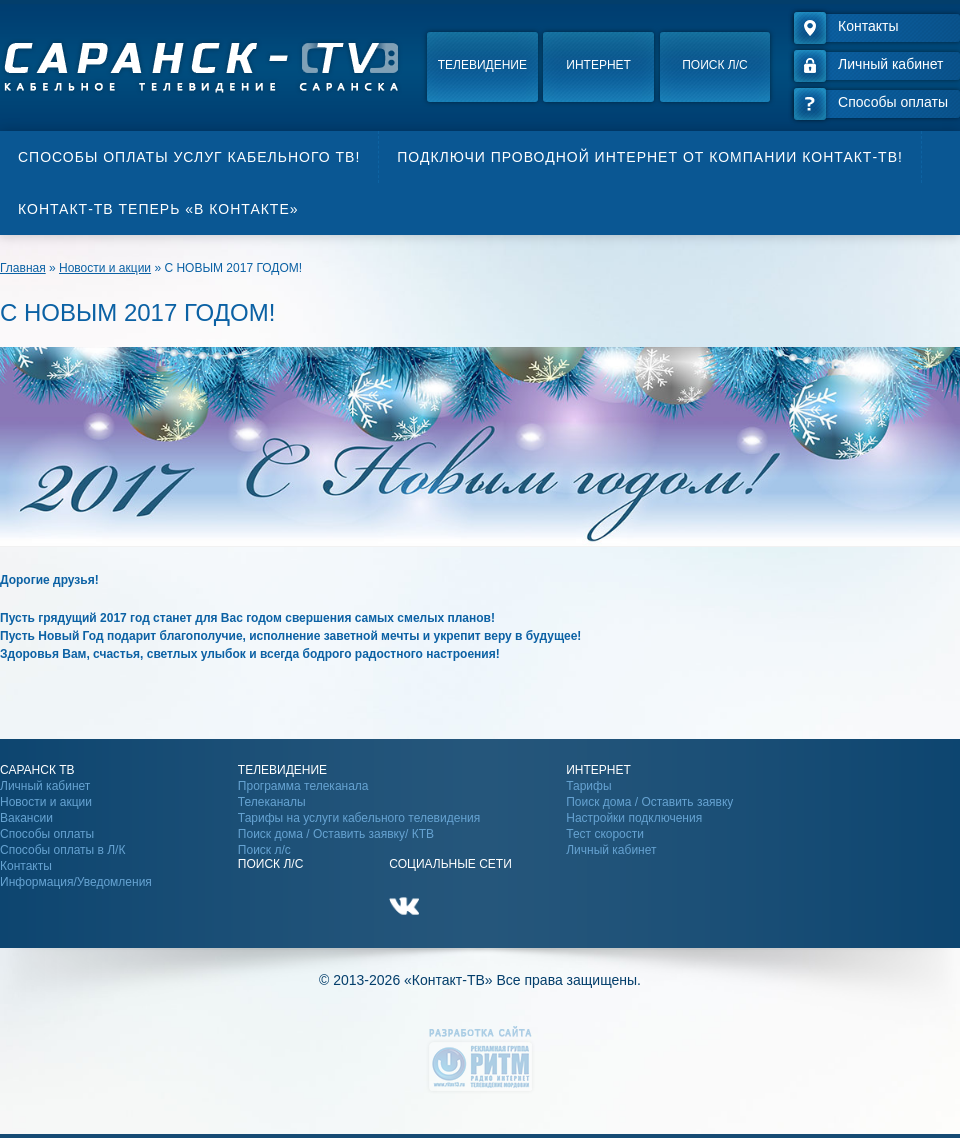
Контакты (26, 866)
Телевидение (482, 65)
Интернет (598, 65)
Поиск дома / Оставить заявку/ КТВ (336, 834)
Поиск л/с (714, 65)
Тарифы (588, 786)
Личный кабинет (45, 786)
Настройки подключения (634, 818)
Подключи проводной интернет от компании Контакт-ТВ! (650, 157)
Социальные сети (450, 864)
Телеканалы (272, 802)
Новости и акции (46, 802)
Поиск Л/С (270, 864)
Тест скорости (605, 834)
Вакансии (26, 818)
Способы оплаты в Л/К (62, 850)
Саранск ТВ (37, 770)
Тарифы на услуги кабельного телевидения (359, 818)
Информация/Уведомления (76, 882)
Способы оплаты (47, 834)
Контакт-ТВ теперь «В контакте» (158, 209)
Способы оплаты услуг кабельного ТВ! (189, 157)
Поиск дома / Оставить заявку (649, 802)
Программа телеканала (303, 786)
